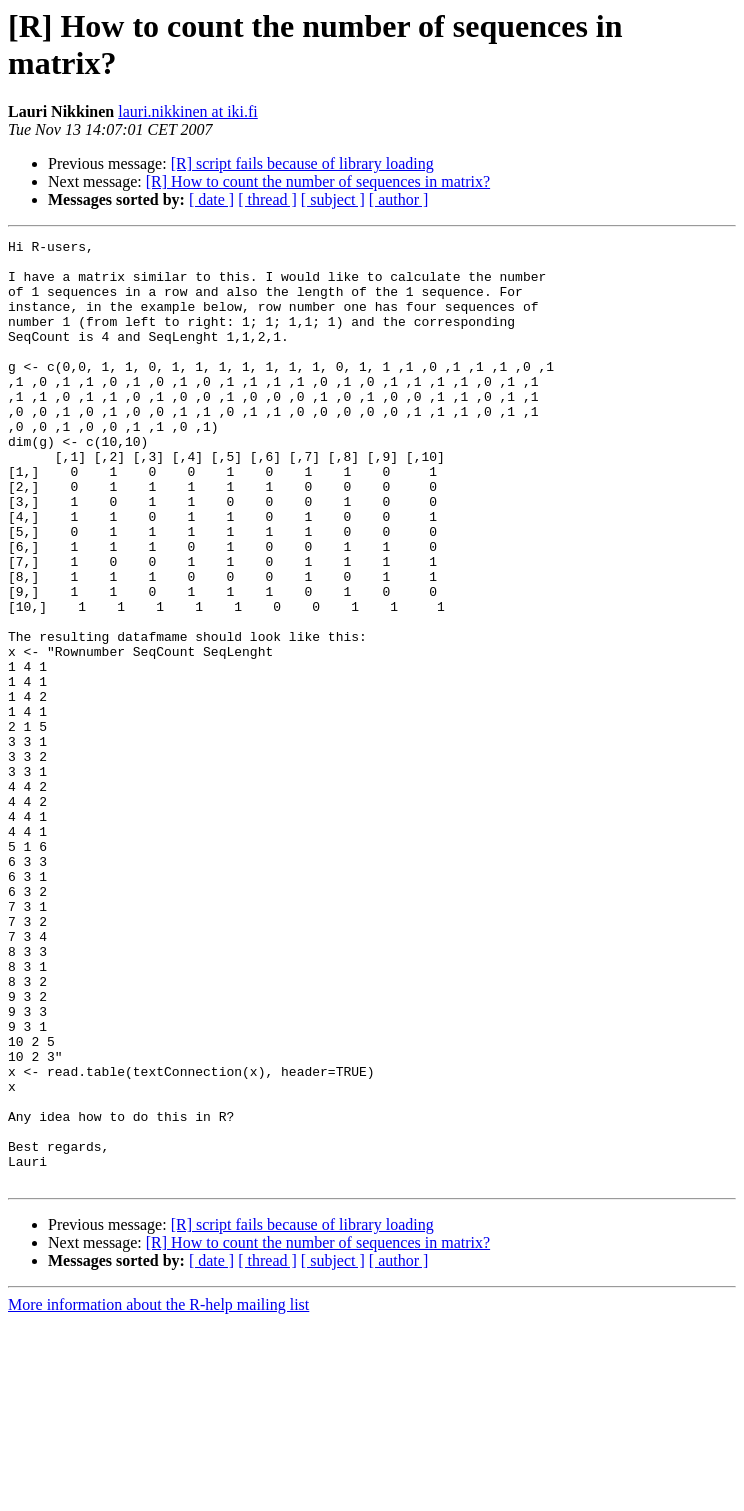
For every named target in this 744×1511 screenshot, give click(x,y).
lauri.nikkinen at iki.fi (188, 111)
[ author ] (399, 199)
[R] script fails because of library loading (302, 163)
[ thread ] (267, 199)
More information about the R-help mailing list (158, 1493)
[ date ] (211, 199)
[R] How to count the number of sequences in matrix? (318, 181)
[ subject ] (333, 199)
